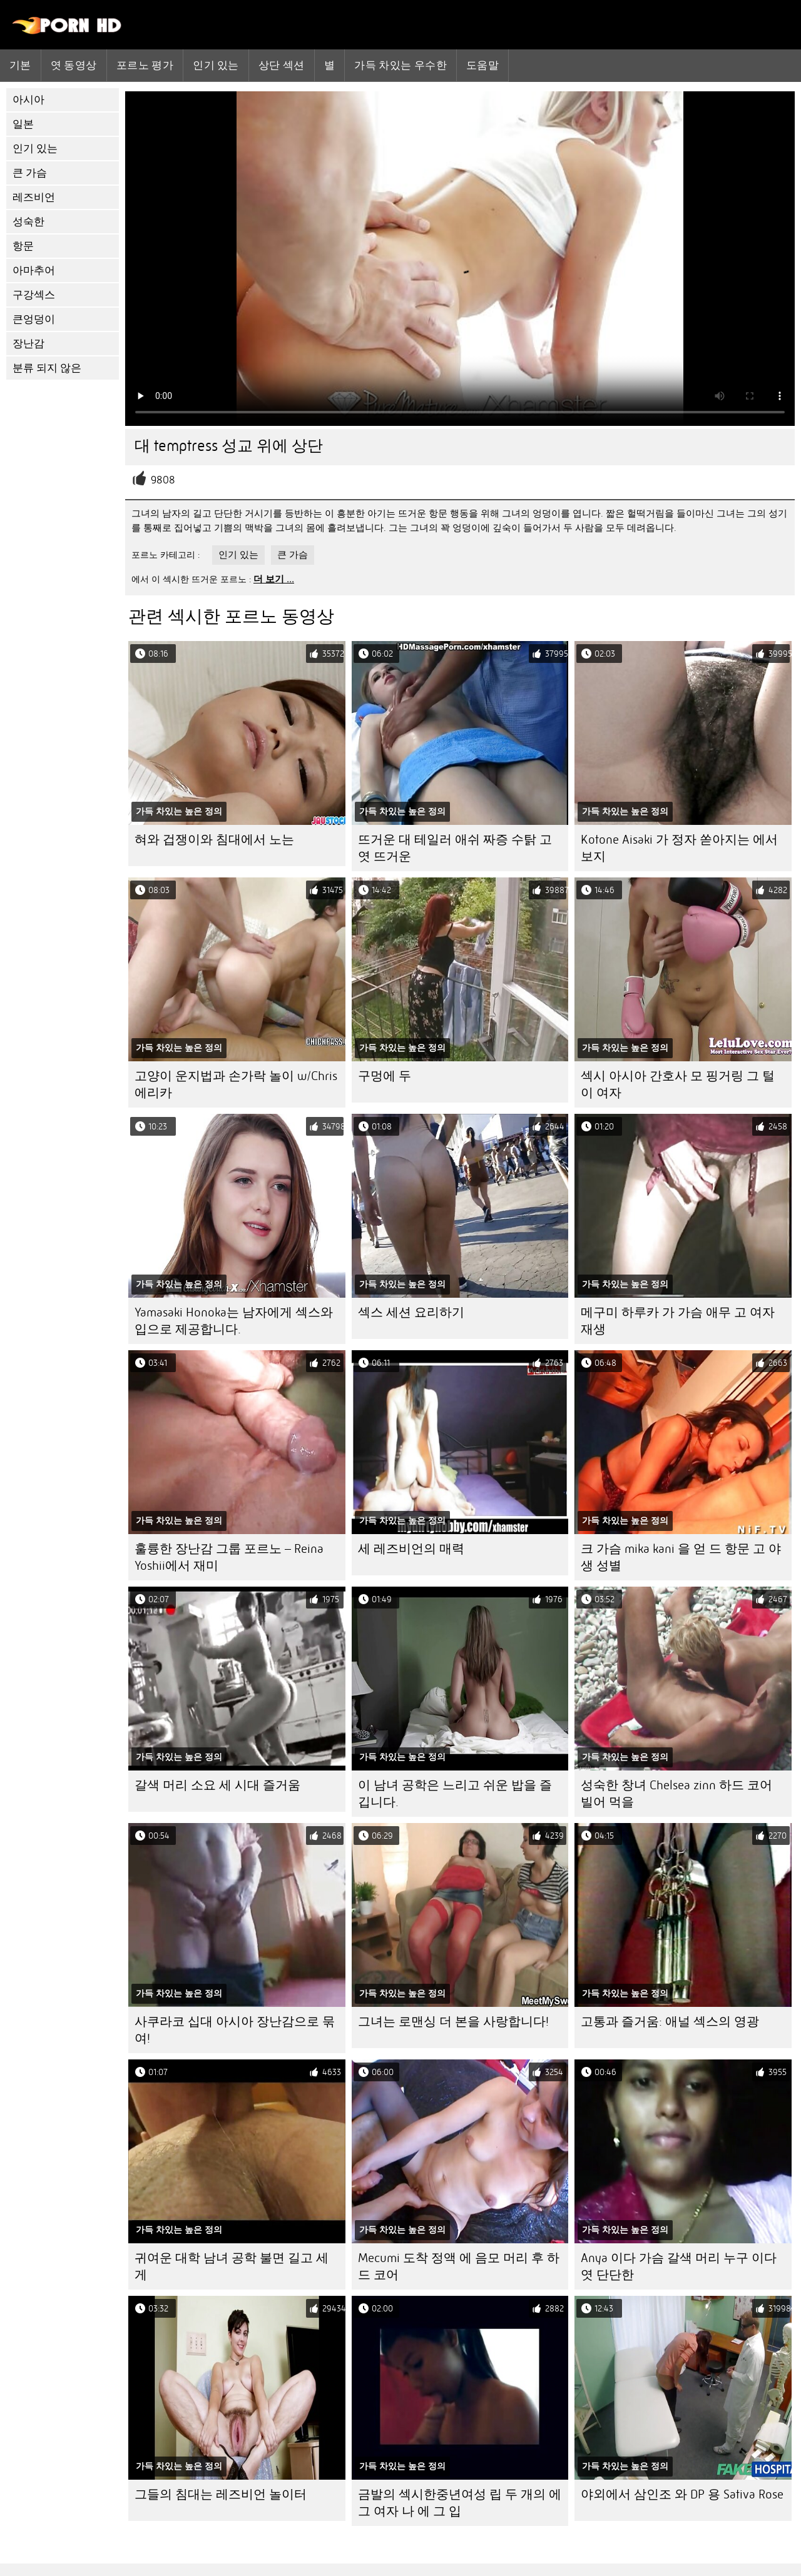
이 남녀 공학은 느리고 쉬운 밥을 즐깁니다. (455, 1793)
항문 (23, 246)
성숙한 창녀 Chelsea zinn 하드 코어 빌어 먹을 (676, 1793)
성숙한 (28, 222)
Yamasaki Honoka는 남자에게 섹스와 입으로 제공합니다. (234, 1320)
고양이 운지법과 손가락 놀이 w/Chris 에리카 (236, 1084)
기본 (20, 65)
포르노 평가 (144, 65)
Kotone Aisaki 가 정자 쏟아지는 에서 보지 (679, 848)
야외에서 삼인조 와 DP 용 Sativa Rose (682, 2494)
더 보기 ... (273, 579)
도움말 (482, 65)
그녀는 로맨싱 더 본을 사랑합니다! (453, 2021)
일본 (23, 124)
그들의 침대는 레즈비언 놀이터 (221, 2494)
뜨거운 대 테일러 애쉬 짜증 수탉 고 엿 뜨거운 (455, 848)
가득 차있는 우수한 (400, 65)
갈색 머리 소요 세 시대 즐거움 (217, 1785)
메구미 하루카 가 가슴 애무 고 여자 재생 (678, 1320)
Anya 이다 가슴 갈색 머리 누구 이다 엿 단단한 (679, 2266)
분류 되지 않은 (47, 368)
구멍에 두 (384, 1076)
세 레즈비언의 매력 (411, 1549)
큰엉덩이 (34, 319)
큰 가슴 (30, 173)
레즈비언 (34, 197)
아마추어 (34, 270)
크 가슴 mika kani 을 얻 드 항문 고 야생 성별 (681, 1557)
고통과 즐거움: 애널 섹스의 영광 (670, 2021)
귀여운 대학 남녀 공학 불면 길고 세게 (232, 2266)
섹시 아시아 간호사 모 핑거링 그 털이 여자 (678, 1084)
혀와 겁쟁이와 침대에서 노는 (214, 839)
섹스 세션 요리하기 (411, 1312)
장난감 (28, 344)
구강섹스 (34, 295)
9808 (163, 480)
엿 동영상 (74, 65)
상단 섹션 (281, 65)
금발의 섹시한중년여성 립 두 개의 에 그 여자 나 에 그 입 (459, 2502)
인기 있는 (216, 65)
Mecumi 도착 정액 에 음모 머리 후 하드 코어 (458, 2266)
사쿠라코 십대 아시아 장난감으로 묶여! (235, 2030)
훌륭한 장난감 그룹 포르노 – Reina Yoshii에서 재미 (229, 1557)
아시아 (28, 100)
